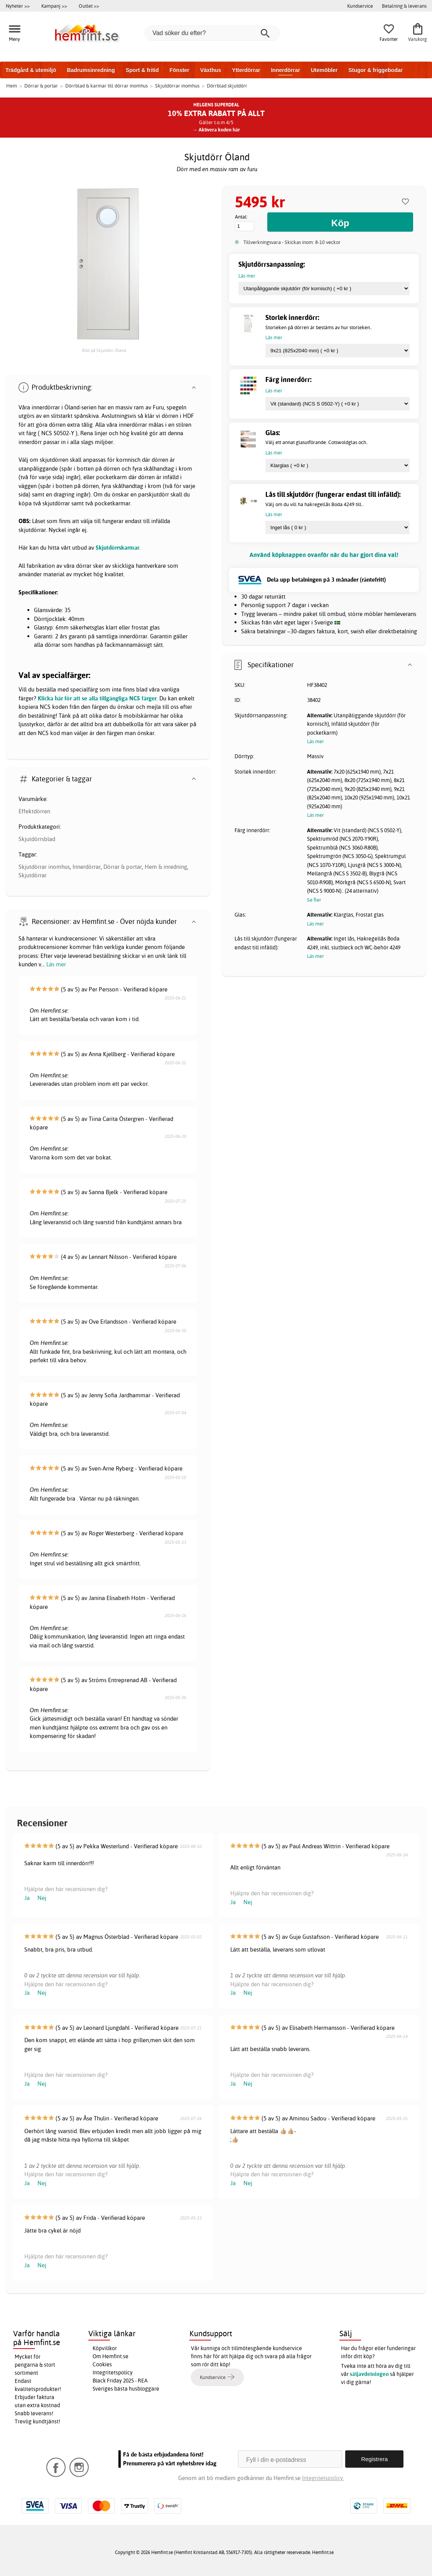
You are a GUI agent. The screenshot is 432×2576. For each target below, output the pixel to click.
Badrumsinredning (91, 70)
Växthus (210, 70)
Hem (11, 85)
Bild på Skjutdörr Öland (104, 350)
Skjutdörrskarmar (117, 547)
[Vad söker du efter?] (212, 33)
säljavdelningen (369, 2374)
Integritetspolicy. (323, 2478)
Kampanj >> (54, 6)
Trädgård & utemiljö (30, 70)
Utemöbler (324, 70)
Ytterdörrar (246, 70)
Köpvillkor (105, 2348)
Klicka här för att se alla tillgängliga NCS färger (97, 698)
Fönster (179, 70)
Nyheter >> (18, 6)
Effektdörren (34, 811)
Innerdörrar (285, 70)
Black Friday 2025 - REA (120, 2380)
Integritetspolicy (113, 2372)
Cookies (102, 2364)
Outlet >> (89, 6)
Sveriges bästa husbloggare (126, 2388)
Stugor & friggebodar (375, 70)
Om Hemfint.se (110, 2356)
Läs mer (56, 964)
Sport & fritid (142, 70)
